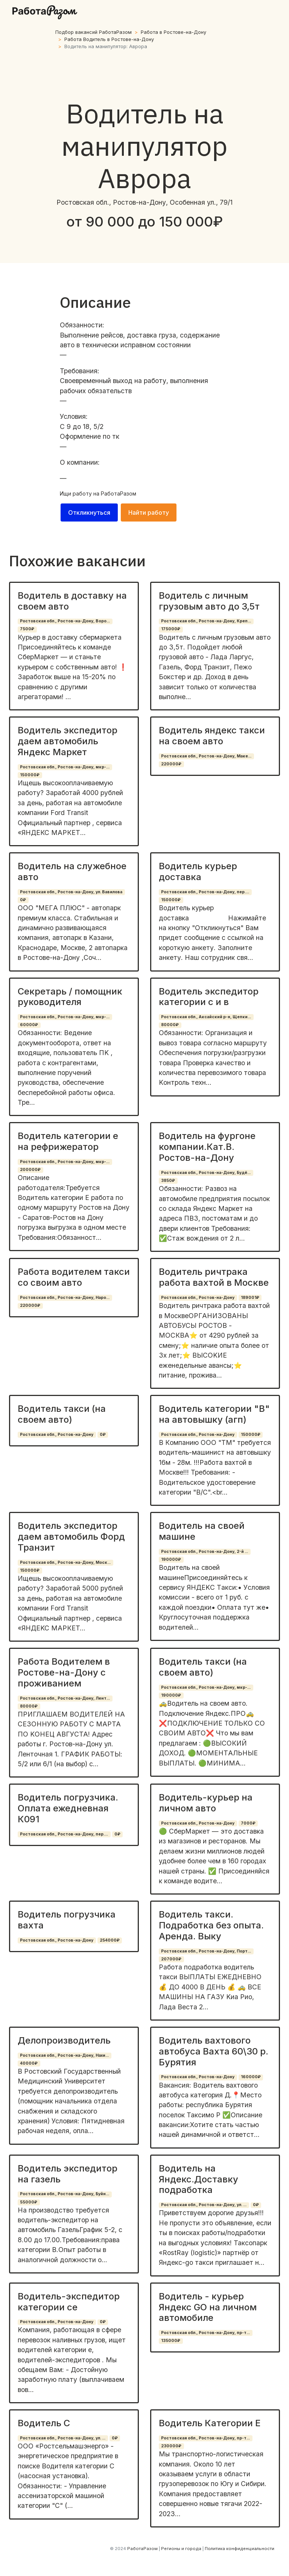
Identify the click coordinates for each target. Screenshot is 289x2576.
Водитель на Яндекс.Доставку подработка (198, 2179)
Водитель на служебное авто (72, 871)
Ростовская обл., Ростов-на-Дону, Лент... (65, 1698)
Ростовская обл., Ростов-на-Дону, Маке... (206, 756)
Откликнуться (89, 512)
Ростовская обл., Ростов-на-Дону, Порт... (206, 1951)
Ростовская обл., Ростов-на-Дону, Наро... (65, 1297)
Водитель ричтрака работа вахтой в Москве (214, 1277)
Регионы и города (181, 2548)
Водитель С (44, 2423)
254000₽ (110, 1940)
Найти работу (148, 512)
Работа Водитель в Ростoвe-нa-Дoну (109, 39)
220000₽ (171, 764)
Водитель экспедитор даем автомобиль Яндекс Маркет (67, 741)
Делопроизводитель (64, 2040)
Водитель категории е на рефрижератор (68, 1141)
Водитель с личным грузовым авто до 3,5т (209, 601)
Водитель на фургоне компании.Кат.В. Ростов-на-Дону (207, 1146)
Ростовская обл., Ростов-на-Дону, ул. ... (203, 2204)
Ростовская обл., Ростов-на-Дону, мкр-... (65, 767)
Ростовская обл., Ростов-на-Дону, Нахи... (64, 2055)
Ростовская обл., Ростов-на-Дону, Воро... (65, 621)
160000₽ (251, 2076)
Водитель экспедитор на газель (67, 2174)
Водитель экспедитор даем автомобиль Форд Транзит (71, 1536)
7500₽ (27, 629)
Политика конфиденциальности (239, 2548)
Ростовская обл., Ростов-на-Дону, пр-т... (205, 2332)
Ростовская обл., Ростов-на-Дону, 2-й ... (204, 1551)
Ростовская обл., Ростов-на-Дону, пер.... (205, 892)
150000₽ (30, 774)
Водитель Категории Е (210, 2423)
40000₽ (29, 2063)
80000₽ (170, 1024)
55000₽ (28, 2202)
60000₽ (29, 1024)
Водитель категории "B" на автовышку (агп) (214, 1414)
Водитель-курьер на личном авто (205, 1803)
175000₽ (170, 629)
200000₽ (30, 1169)
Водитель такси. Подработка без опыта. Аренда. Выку (211, 1925)
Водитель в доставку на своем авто (72, 601)
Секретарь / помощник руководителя (70, 997)
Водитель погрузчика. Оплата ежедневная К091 (68, 1808)
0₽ (23, 899)
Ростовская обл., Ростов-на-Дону (197, 1297)
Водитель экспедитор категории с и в (209, 997)
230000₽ (171, 2446)
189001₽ (250, 1297)
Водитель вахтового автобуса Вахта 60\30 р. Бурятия (213, 2051)
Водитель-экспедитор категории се (69, 2302)
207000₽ (171, 1959)
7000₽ (248, 1823)
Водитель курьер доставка (198, 871)
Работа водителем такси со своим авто (74, 1277)
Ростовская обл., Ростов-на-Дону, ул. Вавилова (71, 892)
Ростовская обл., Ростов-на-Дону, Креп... (206, 621)
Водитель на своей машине (202, 1531)
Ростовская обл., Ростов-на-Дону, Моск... (65, 1562)
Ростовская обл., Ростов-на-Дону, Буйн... (64, 2193)
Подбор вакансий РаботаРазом (93, 32)
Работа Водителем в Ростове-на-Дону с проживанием (64, 1672)
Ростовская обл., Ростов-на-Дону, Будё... (206, 1172)
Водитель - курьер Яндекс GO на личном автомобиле (208, 2307)
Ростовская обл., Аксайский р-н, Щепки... (206, 1016)
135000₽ (170, 2340)
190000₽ (171, 1559)
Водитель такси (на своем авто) (62, 1414)
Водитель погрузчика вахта (67, 1920)
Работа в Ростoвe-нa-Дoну (173, 32)
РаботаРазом (118, 493)
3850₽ (168, 1180)
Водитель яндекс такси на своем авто (212, 736)
